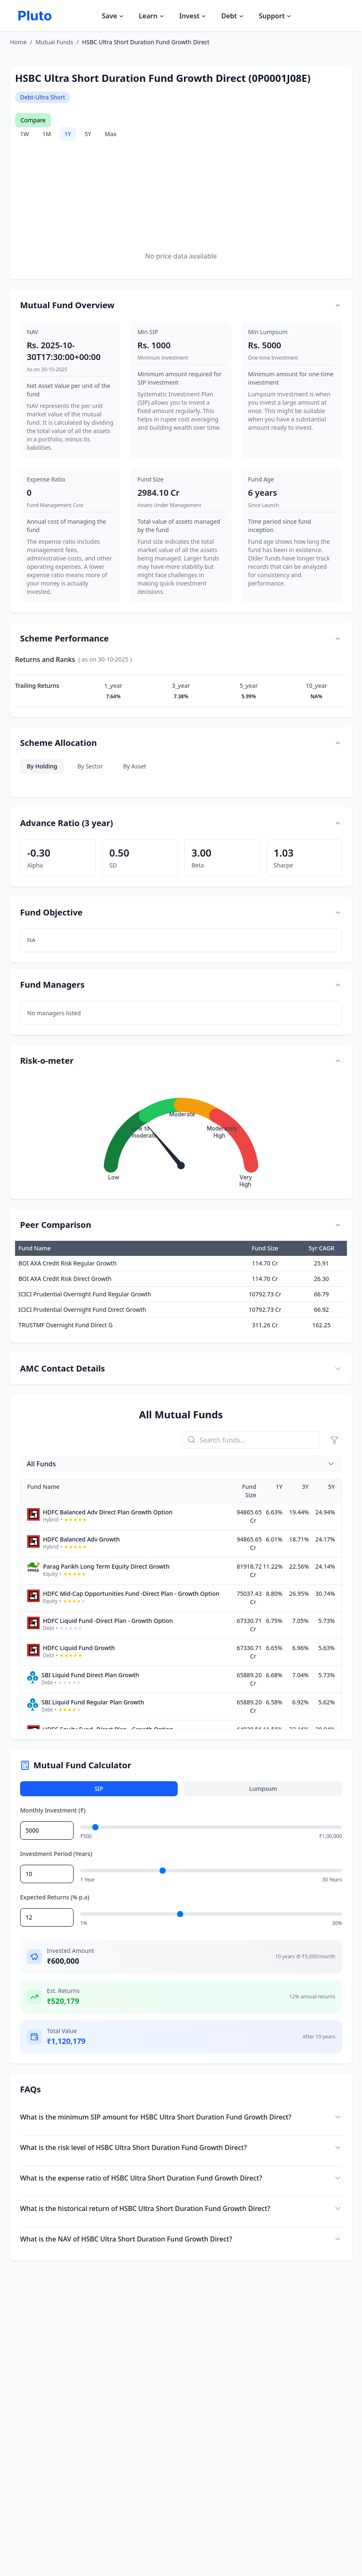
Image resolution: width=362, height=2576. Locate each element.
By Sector (90, 766)
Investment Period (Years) (56, 1854)
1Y (67, 134)
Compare (33, 120)
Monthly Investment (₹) (52, 1810)
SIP (98, 1789)
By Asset (134, 766)
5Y (87, 134)
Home (18, 42)
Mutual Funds (54, 42)
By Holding (42, 766)
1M (46, 134)
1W (24, 134)
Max (110, 134)
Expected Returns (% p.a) (54, 1897)
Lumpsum (263, 1789)
